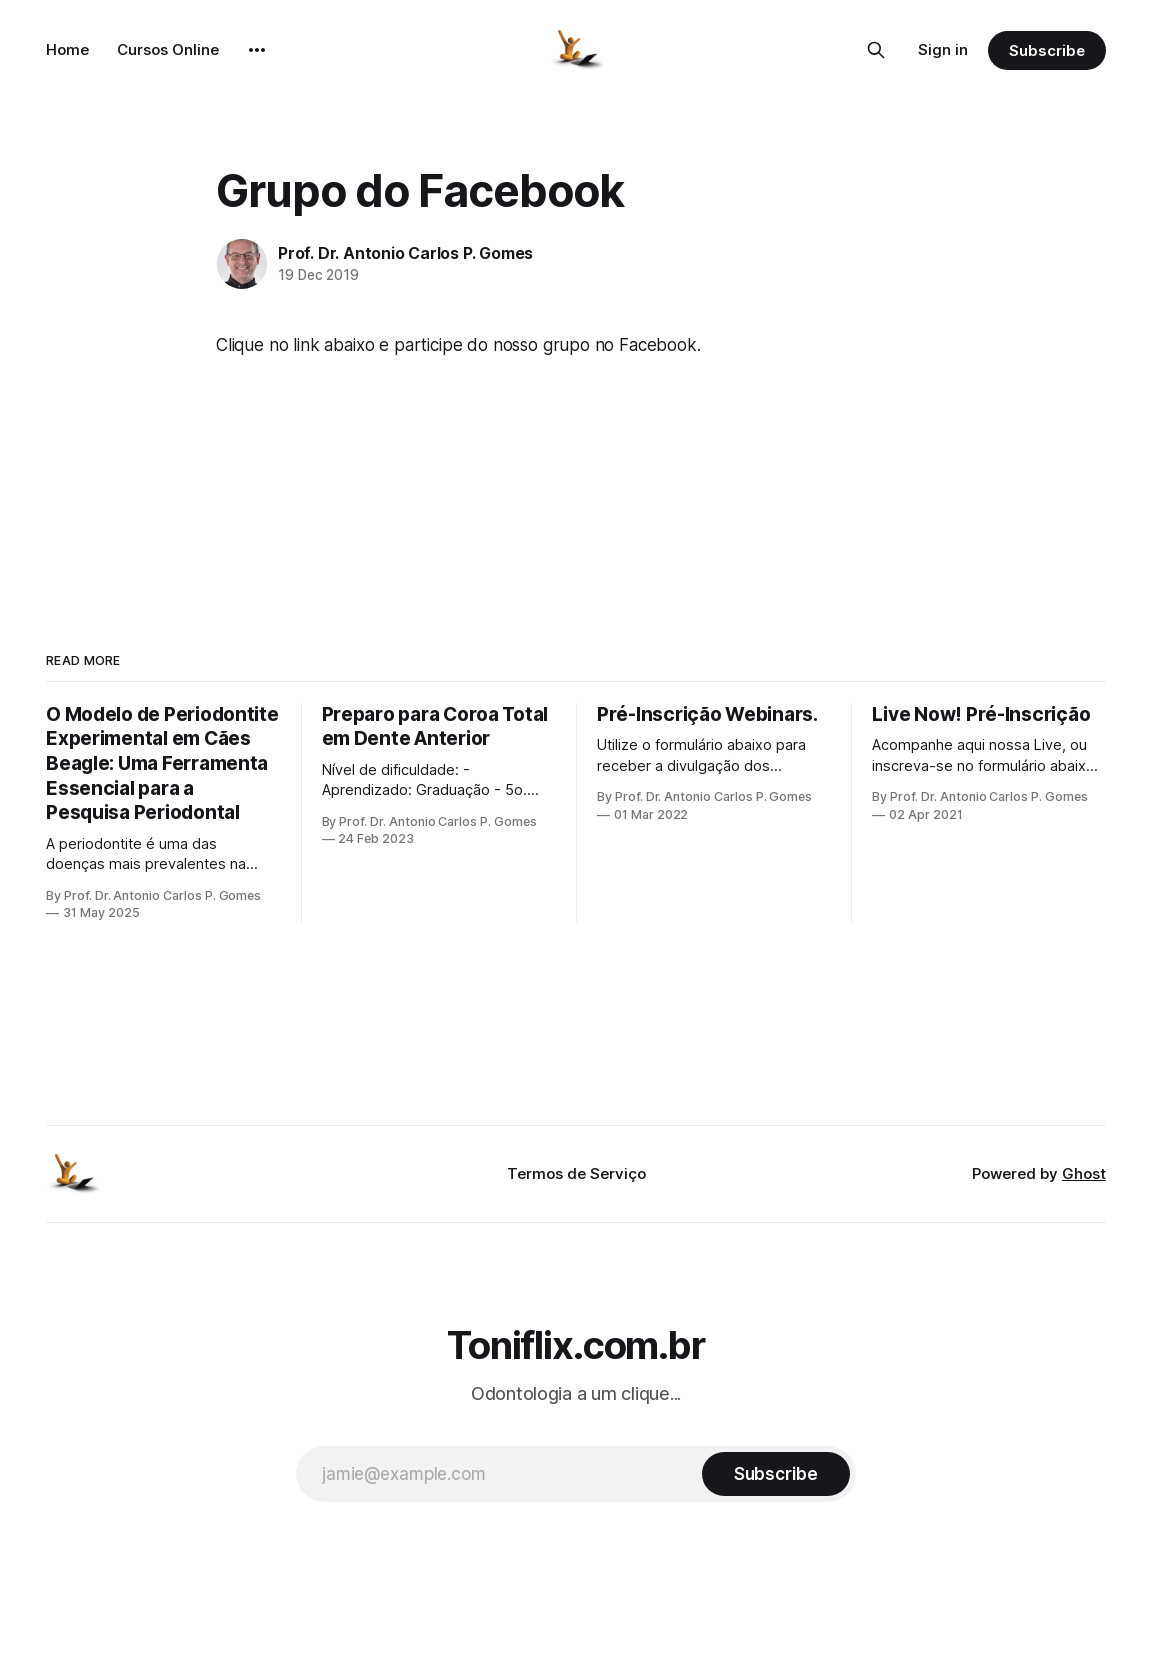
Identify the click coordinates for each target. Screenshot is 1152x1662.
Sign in (943, 49)
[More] (257, 50)
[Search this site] (876, 50)
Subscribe (1046, 50)
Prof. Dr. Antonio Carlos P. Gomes (405, 253)
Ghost (1084, 1173)
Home (67, 49)
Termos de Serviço (576, 1173)
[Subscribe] (776, 1474)
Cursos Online (168, 49)
